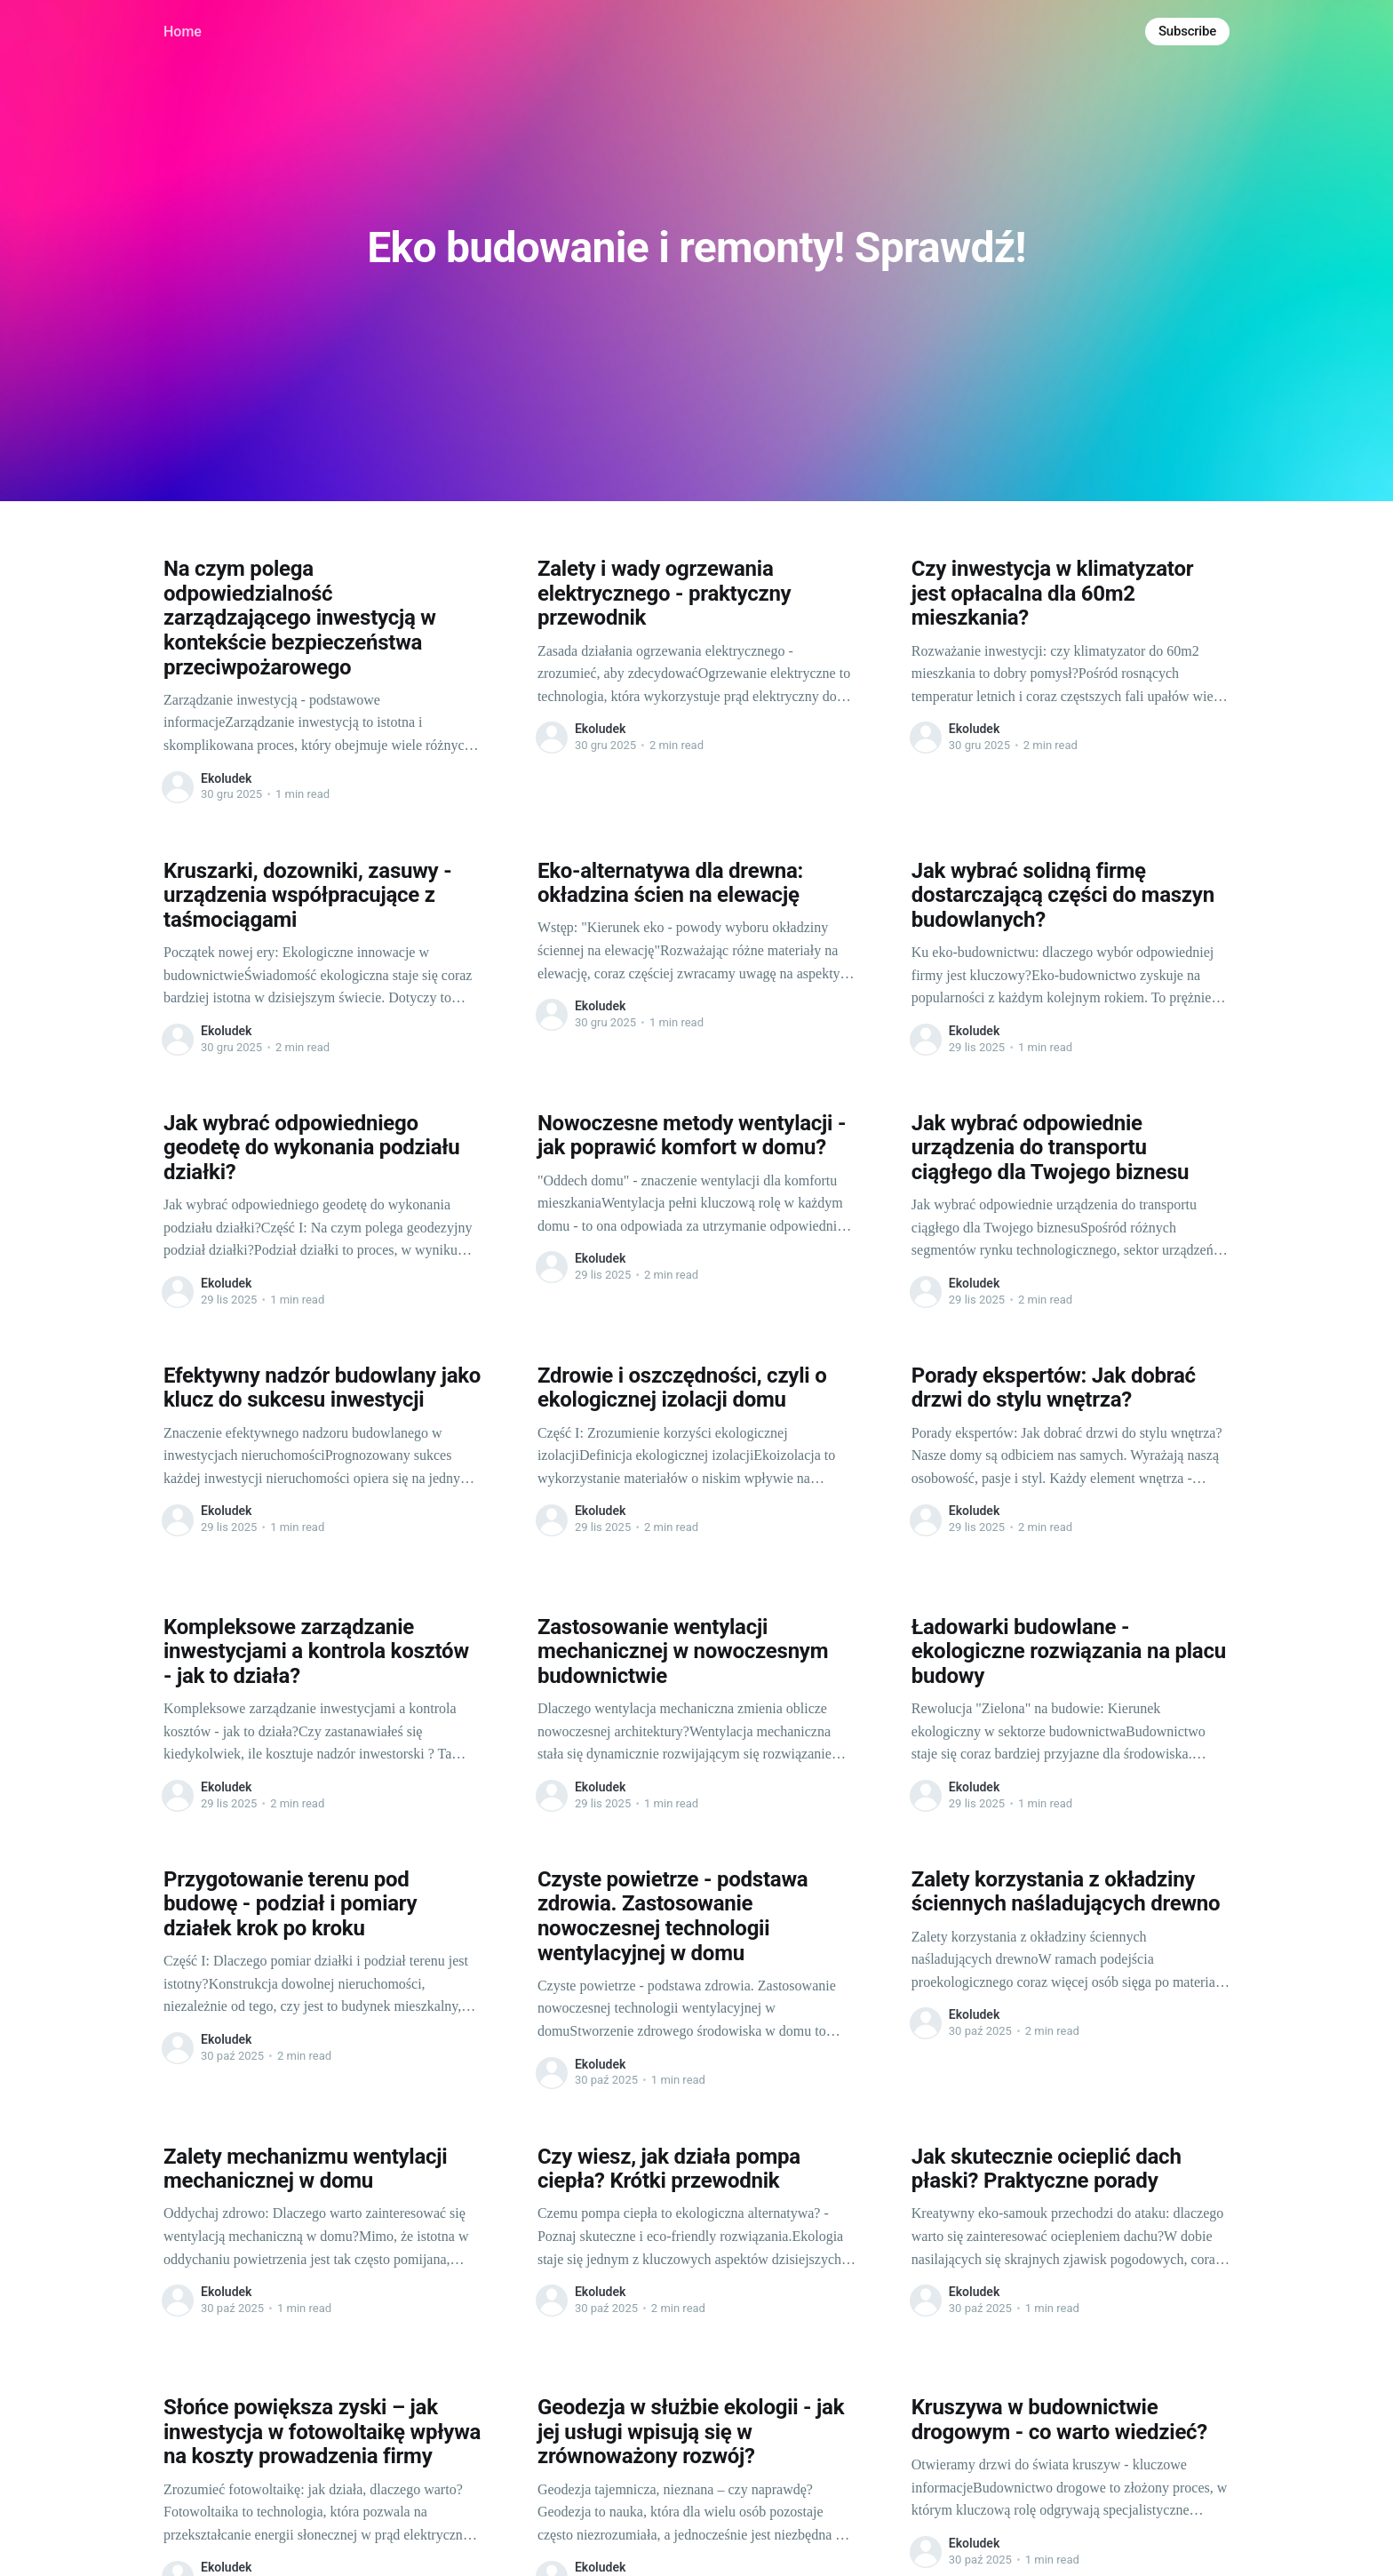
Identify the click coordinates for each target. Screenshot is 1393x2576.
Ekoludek (226, 778)
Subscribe (1187, 31)
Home (182, 31)
